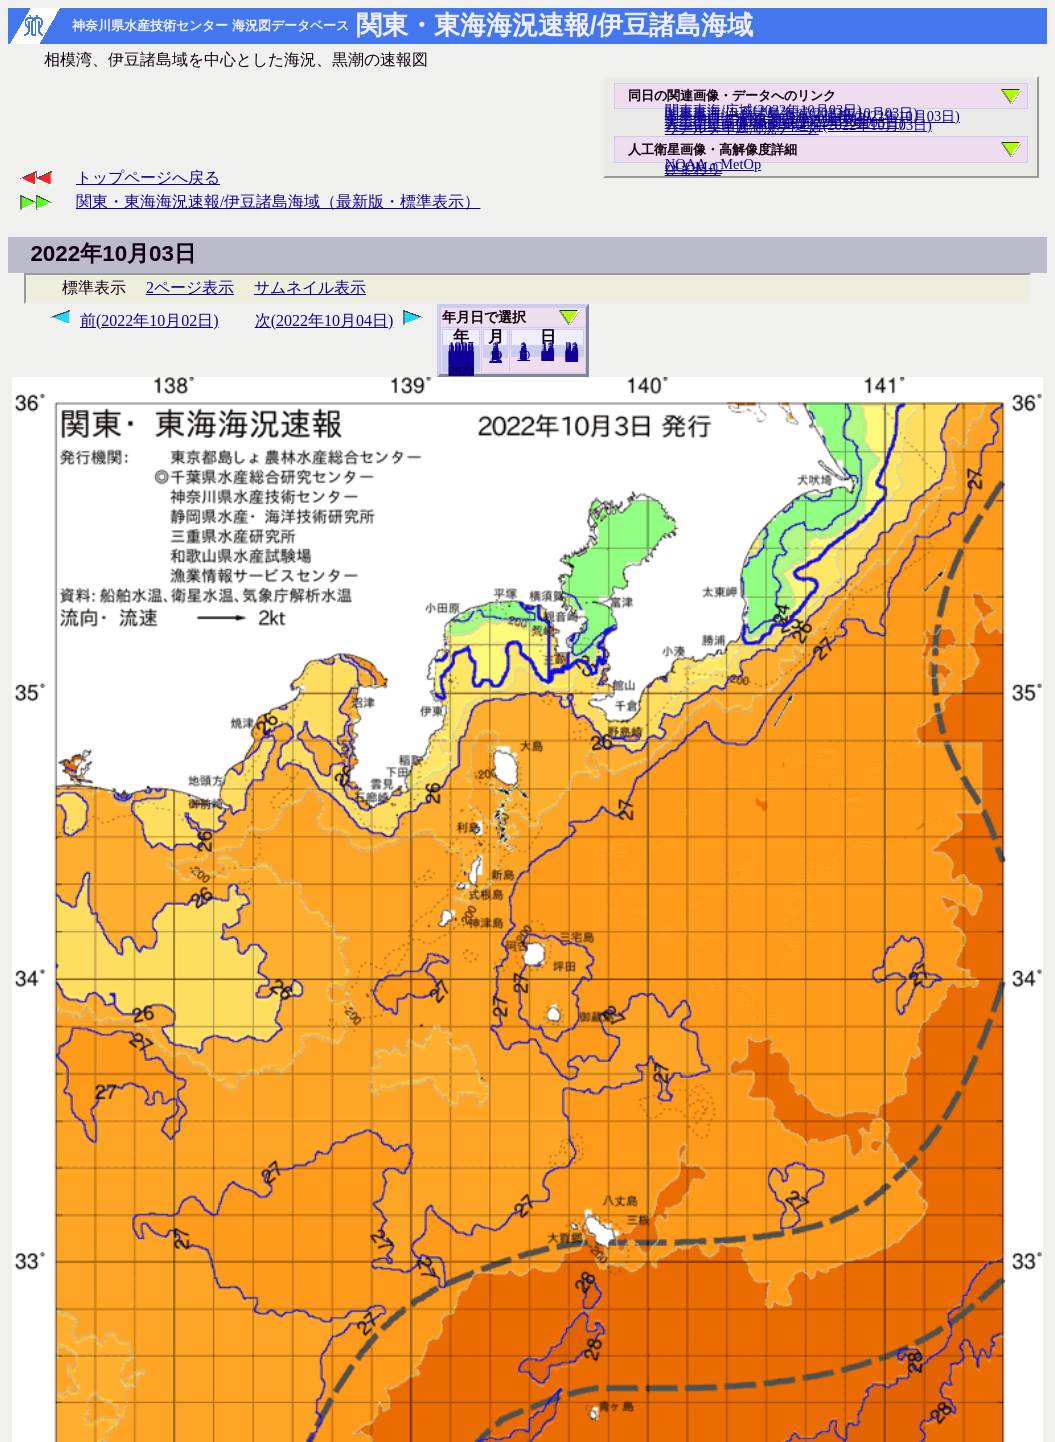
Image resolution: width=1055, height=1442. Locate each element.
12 (495, 357)
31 (571, 356)
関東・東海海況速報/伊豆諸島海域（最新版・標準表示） (278, 201)
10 (523, 355)
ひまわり (693, 169)
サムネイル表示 (310, 287)
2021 (461, 370)
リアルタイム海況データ (742, 128)
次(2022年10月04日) (324, 320)
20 (547, 355)
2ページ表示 (190, 287)
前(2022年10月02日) (149, 320)
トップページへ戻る (148, 177)
